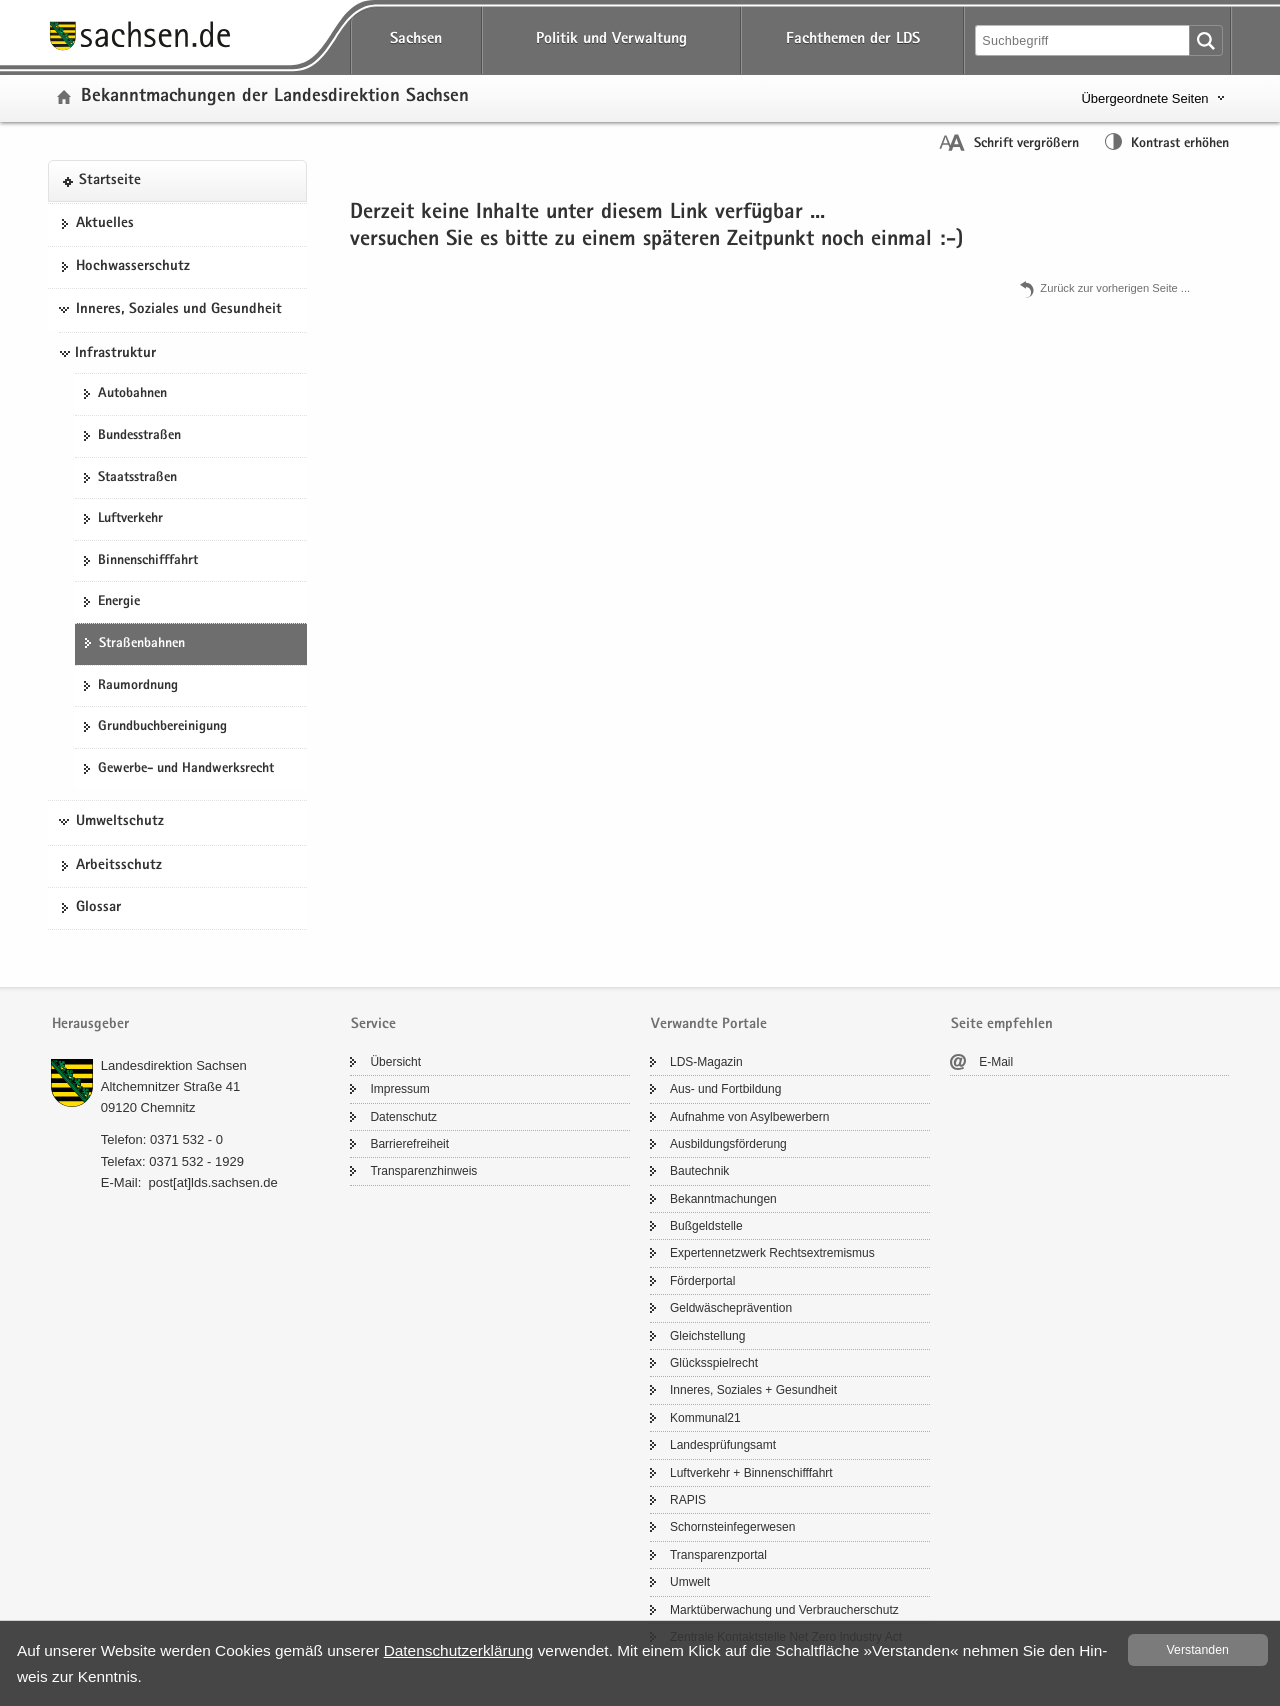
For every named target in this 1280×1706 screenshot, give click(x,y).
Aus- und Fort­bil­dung (725, 1089)
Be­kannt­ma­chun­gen (723, 1199)
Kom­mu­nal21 (705, 1418)
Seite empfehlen (1002, 1024)
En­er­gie (119, 602)
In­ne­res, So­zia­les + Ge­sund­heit (753, 1390)
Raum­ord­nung (138, 686)
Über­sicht (395, 1062)
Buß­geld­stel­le (706, 1226)
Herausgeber (90, 1024)
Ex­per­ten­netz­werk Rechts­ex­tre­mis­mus (772, 1253)
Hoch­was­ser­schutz (133, 267)
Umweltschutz (120, 822)
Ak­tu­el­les (105, 224)
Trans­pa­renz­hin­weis (423, 1171)
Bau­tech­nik (699, 1171)
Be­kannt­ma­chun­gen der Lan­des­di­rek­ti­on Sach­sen (275, 97)
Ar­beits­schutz (119, 866)
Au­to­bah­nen (132, 394)
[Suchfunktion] (1084, 40)
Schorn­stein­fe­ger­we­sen (732, 1527)
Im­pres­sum (399, 1089)
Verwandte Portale (709, 1024)
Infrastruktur (115, 354)
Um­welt (690, 1582)
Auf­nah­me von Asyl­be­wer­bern (749, 1117)
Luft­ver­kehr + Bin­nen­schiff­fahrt (751, 1473)
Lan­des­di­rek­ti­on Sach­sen (174, 1065)
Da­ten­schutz (403, 1117)
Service (373, 1024)
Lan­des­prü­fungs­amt (723, 1445)
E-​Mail (996, 1062)
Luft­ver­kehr (130, 519)
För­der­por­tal (702, 1281)
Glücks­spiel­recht (714, 1363)
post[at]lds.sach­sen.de (212, 1182)
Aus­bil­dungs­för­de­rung (728, 1144)
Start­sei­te (110, 181)
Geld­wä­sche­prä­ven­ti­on (731, 1308)
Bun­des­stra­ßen (139, 436)
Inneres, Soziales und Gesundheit (179, 310)
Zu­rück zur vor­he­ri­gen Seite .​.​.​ (1115, 288)
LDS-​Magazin (706, 1062)
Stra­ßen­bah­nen (142, 644)
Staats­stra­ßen (137, 478)
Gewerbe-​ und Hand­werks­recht (186, 769)
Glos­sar (98, 908)
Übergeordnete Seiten (1144, 98)
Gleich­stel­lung (707, 1336)
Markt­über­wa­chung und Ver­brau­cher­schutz (784, 1610)
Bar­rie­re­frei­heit (409, 1144)
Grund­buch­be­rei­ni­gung (162, 727)
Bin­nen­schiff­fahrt (148, 561)
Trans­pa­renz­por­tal (718, 1555)
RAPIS (688, 1500)
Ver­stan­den (1198, 1650)
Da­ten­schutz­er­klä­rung (459, 1650)
